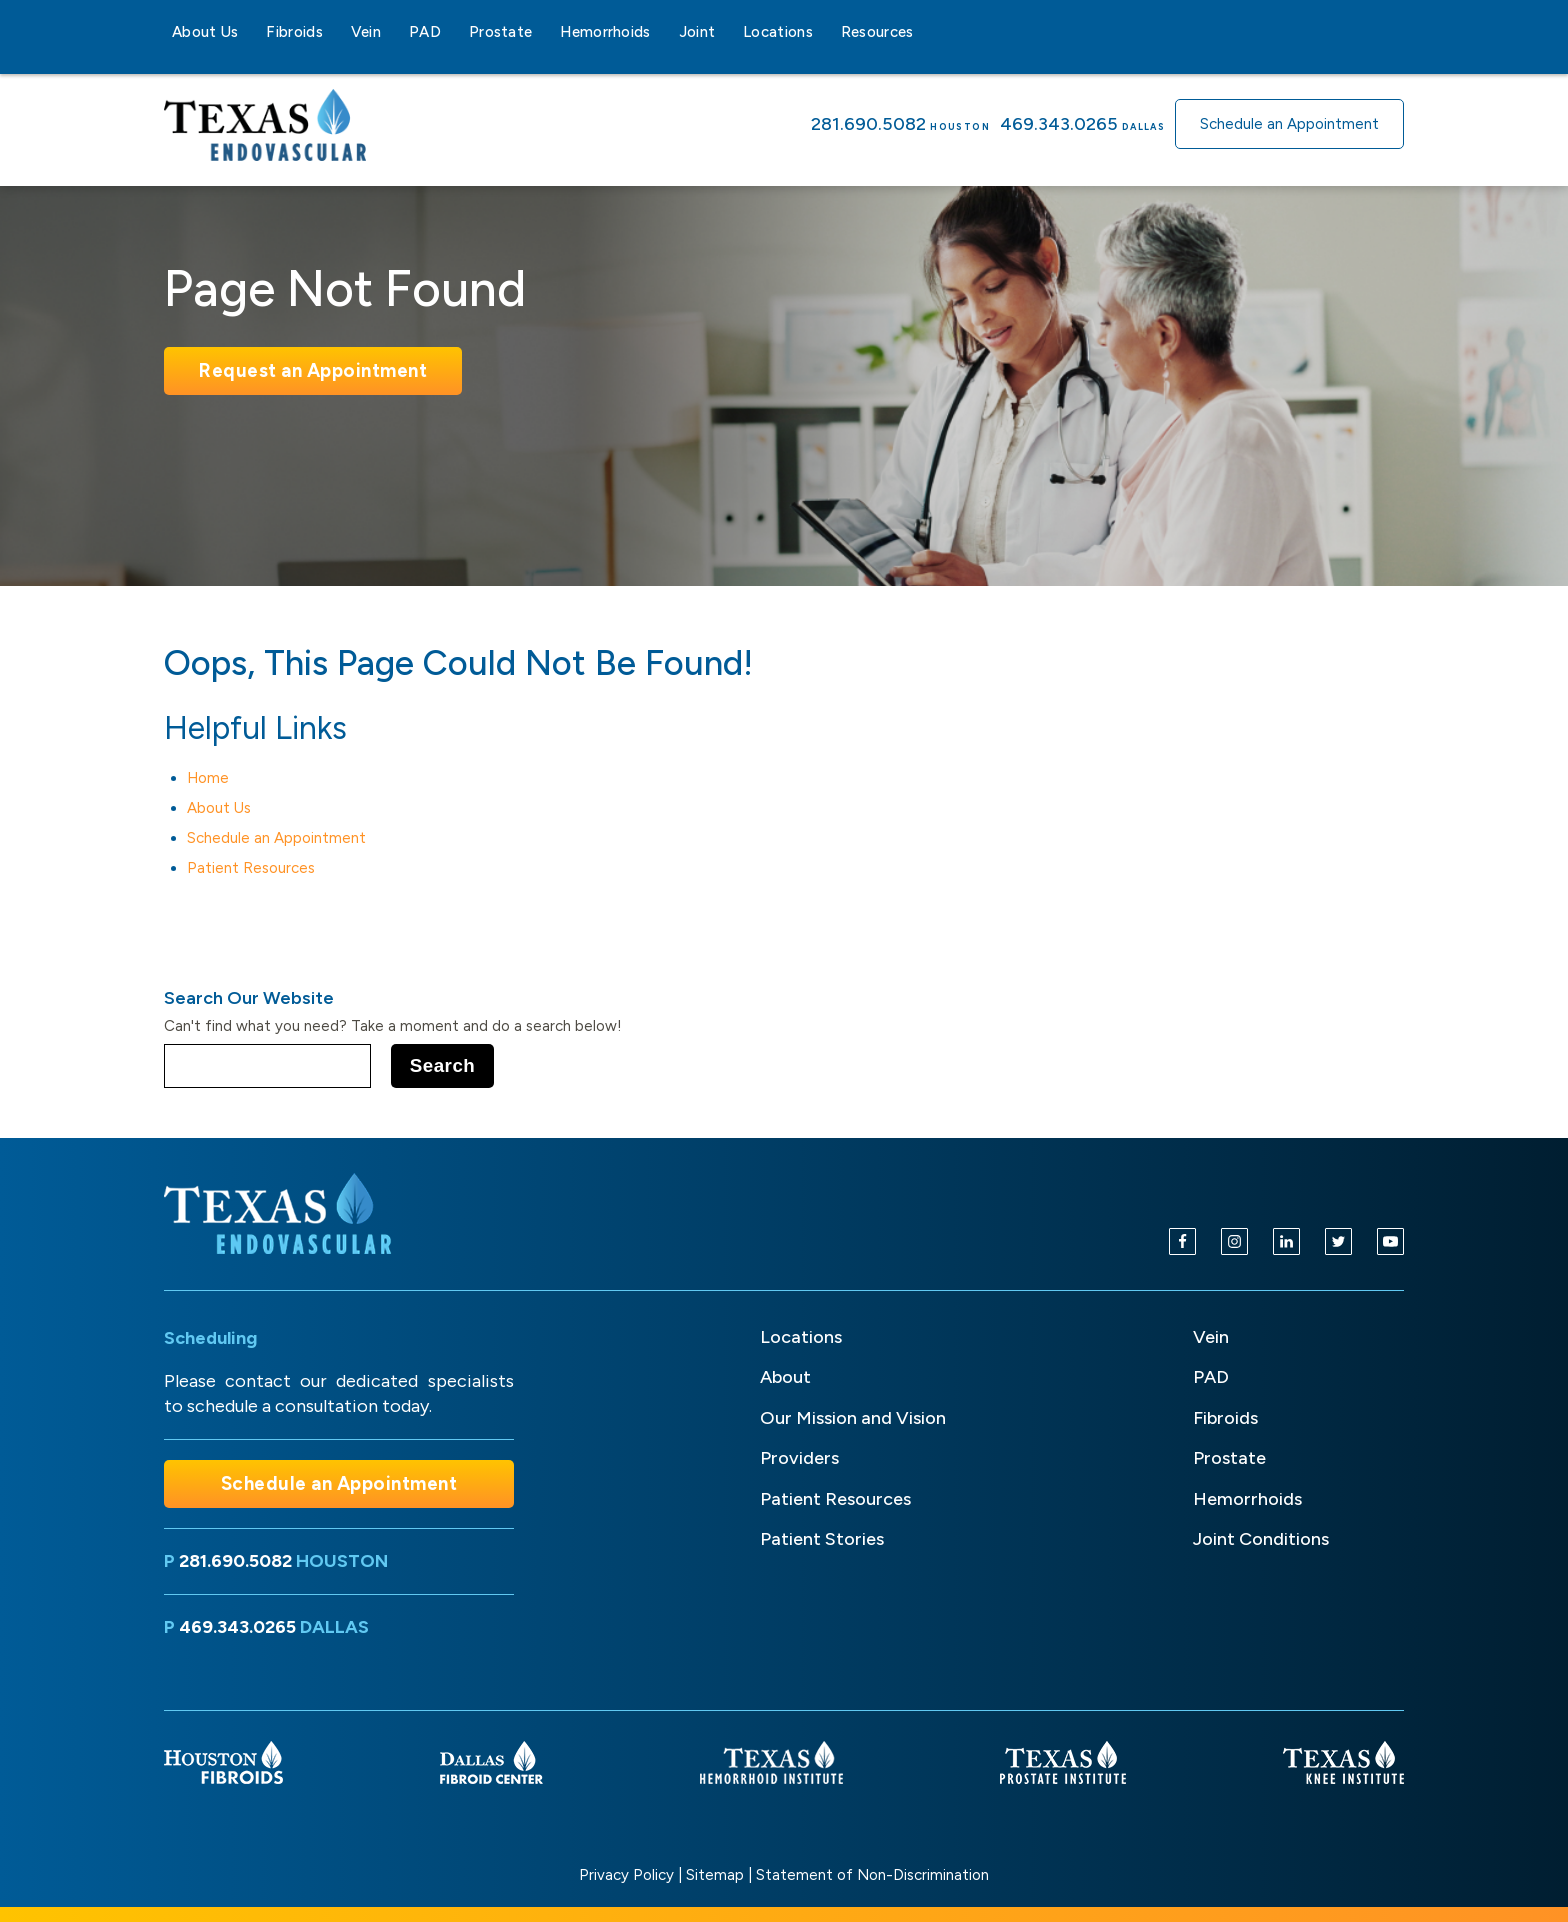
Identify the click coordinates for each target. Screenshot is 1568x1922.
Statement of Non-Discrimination (872, 1875)
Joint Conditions (1261, 1539)
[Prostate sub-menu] (544, 32)
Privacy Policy (626, 1875)
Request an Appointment (313, 370)
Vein (366, 32)
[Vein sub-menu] (393, 32)
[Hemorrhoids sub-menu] (663, 32)
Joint (697, 32)
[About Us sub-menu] (250, 32)
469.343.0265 (1059, 124)
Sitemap (715, 1875)
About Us (205, 32)
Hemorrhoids (605, 32)
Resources (877, 32)
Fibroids (294, 32)
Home (208, 778)
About (785, 1377)
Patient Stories (822, 1539)
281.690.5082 (868, 124)
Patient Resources (251, 868)
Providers (799, 1458)
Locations (778, 32)
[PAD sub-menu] (453, 32)
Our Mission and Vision (853, 1418)
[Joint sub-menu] (727, 32)
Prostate (500, 32)
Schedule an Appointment (1289, 124)
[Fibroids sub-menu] (335, 32)
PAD (425, 32)
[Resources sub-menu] (926, 32)
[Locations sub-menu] (825, 32)
